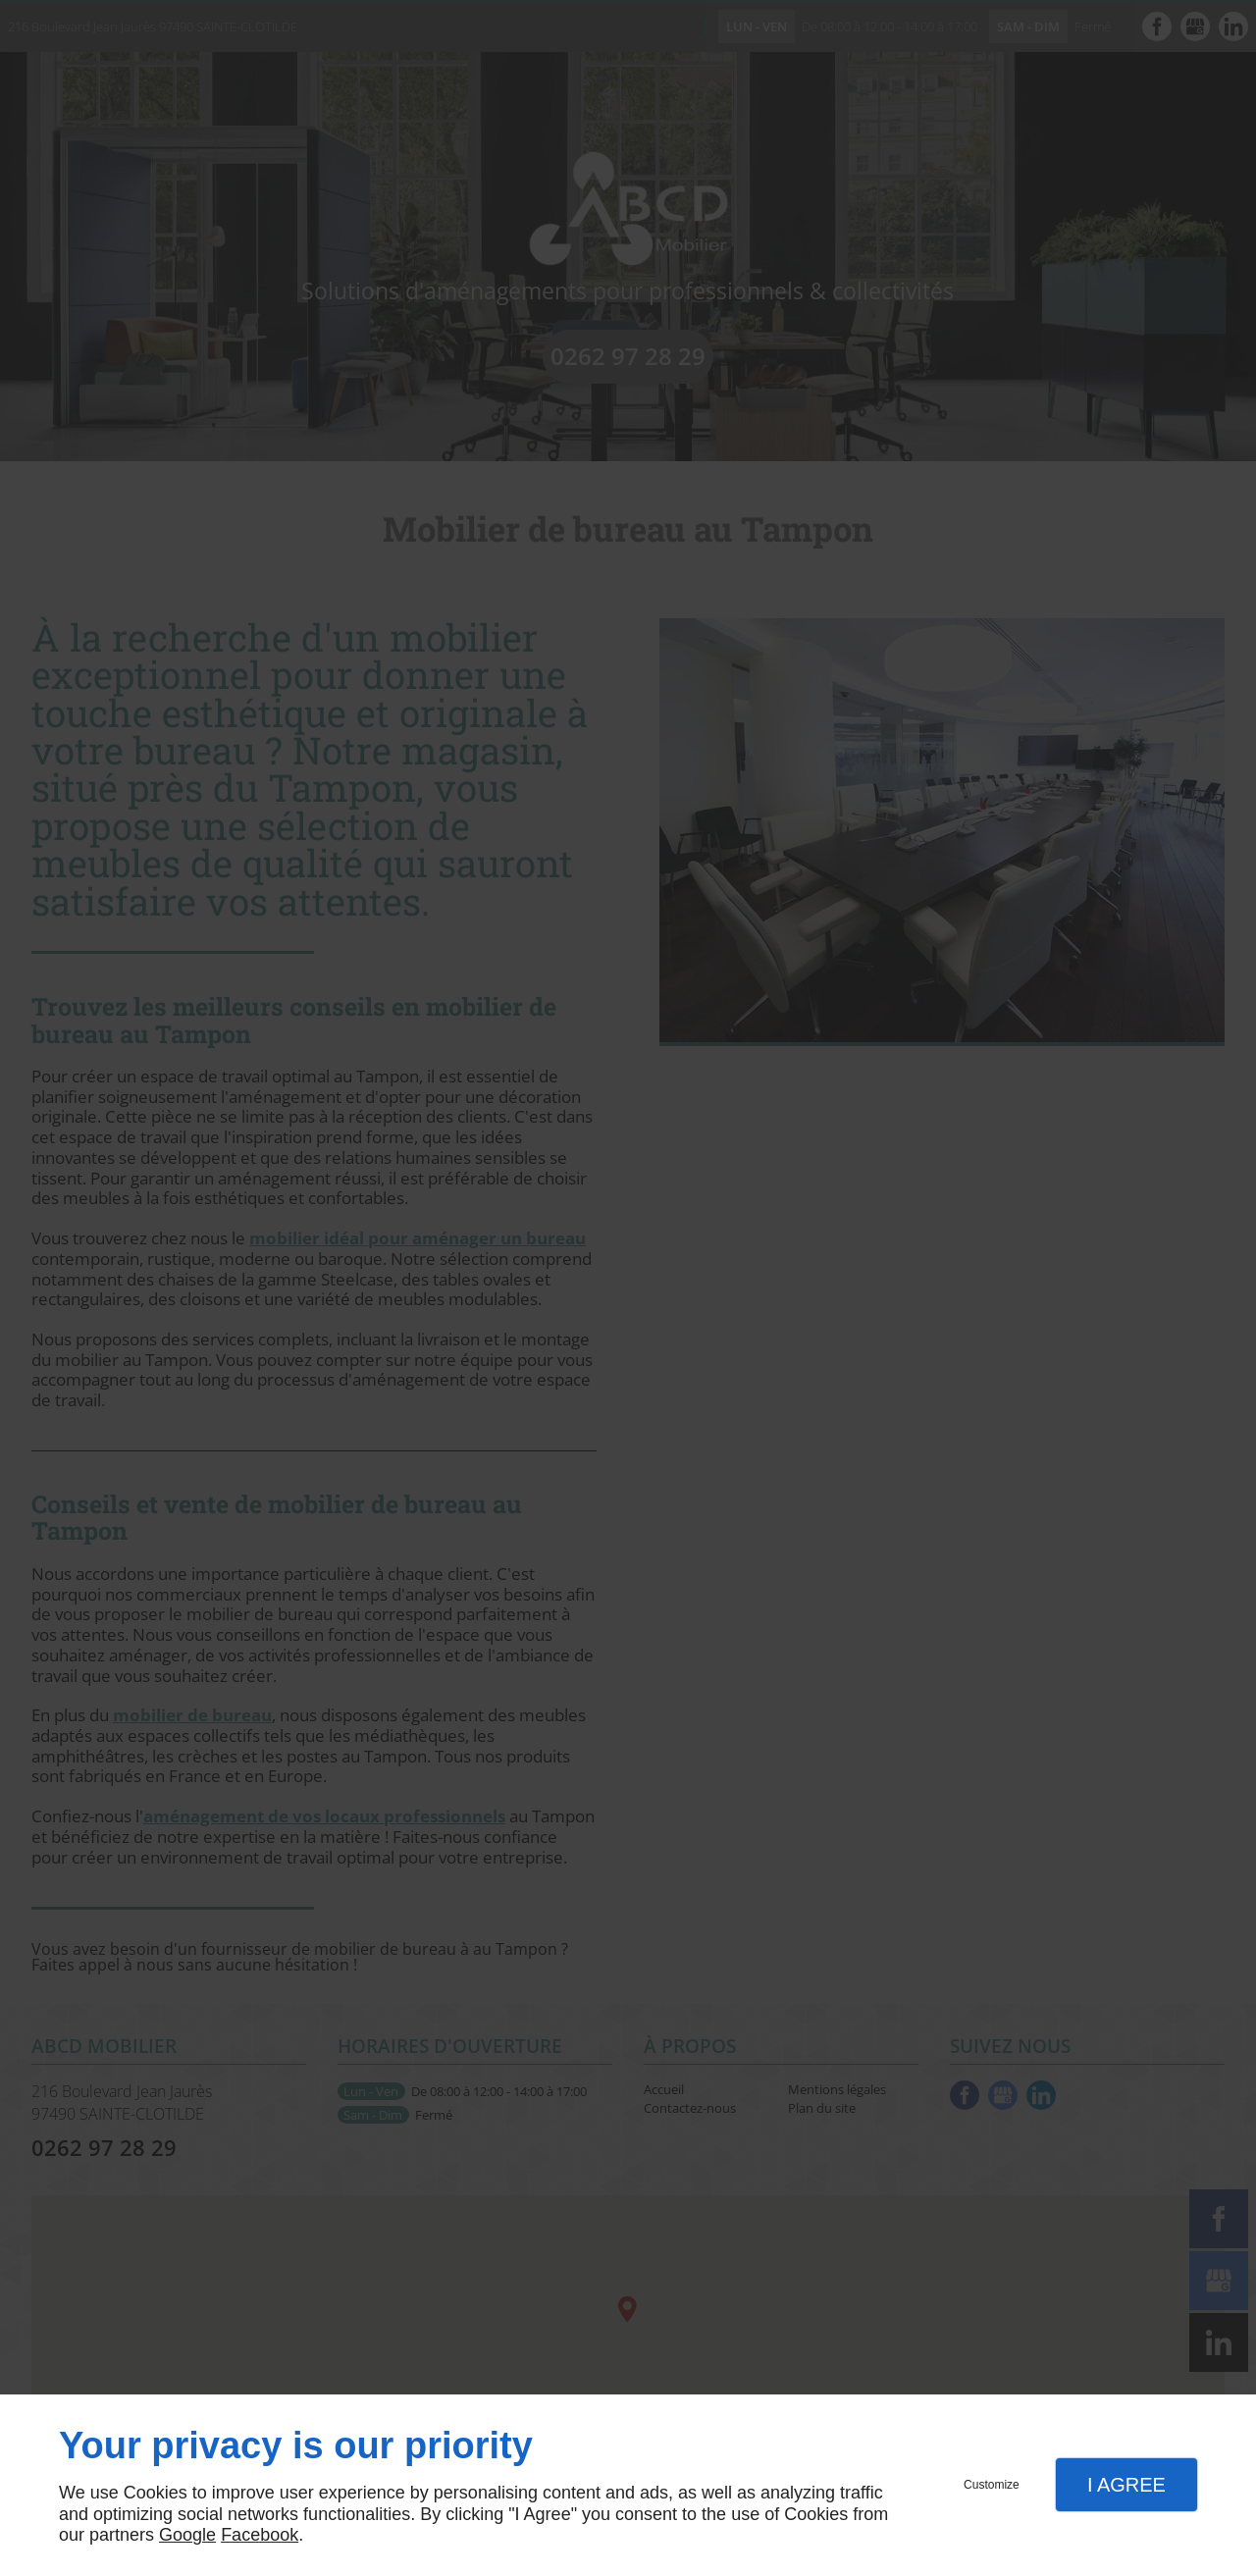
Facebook (259, 2535)
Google (187, 2535)
